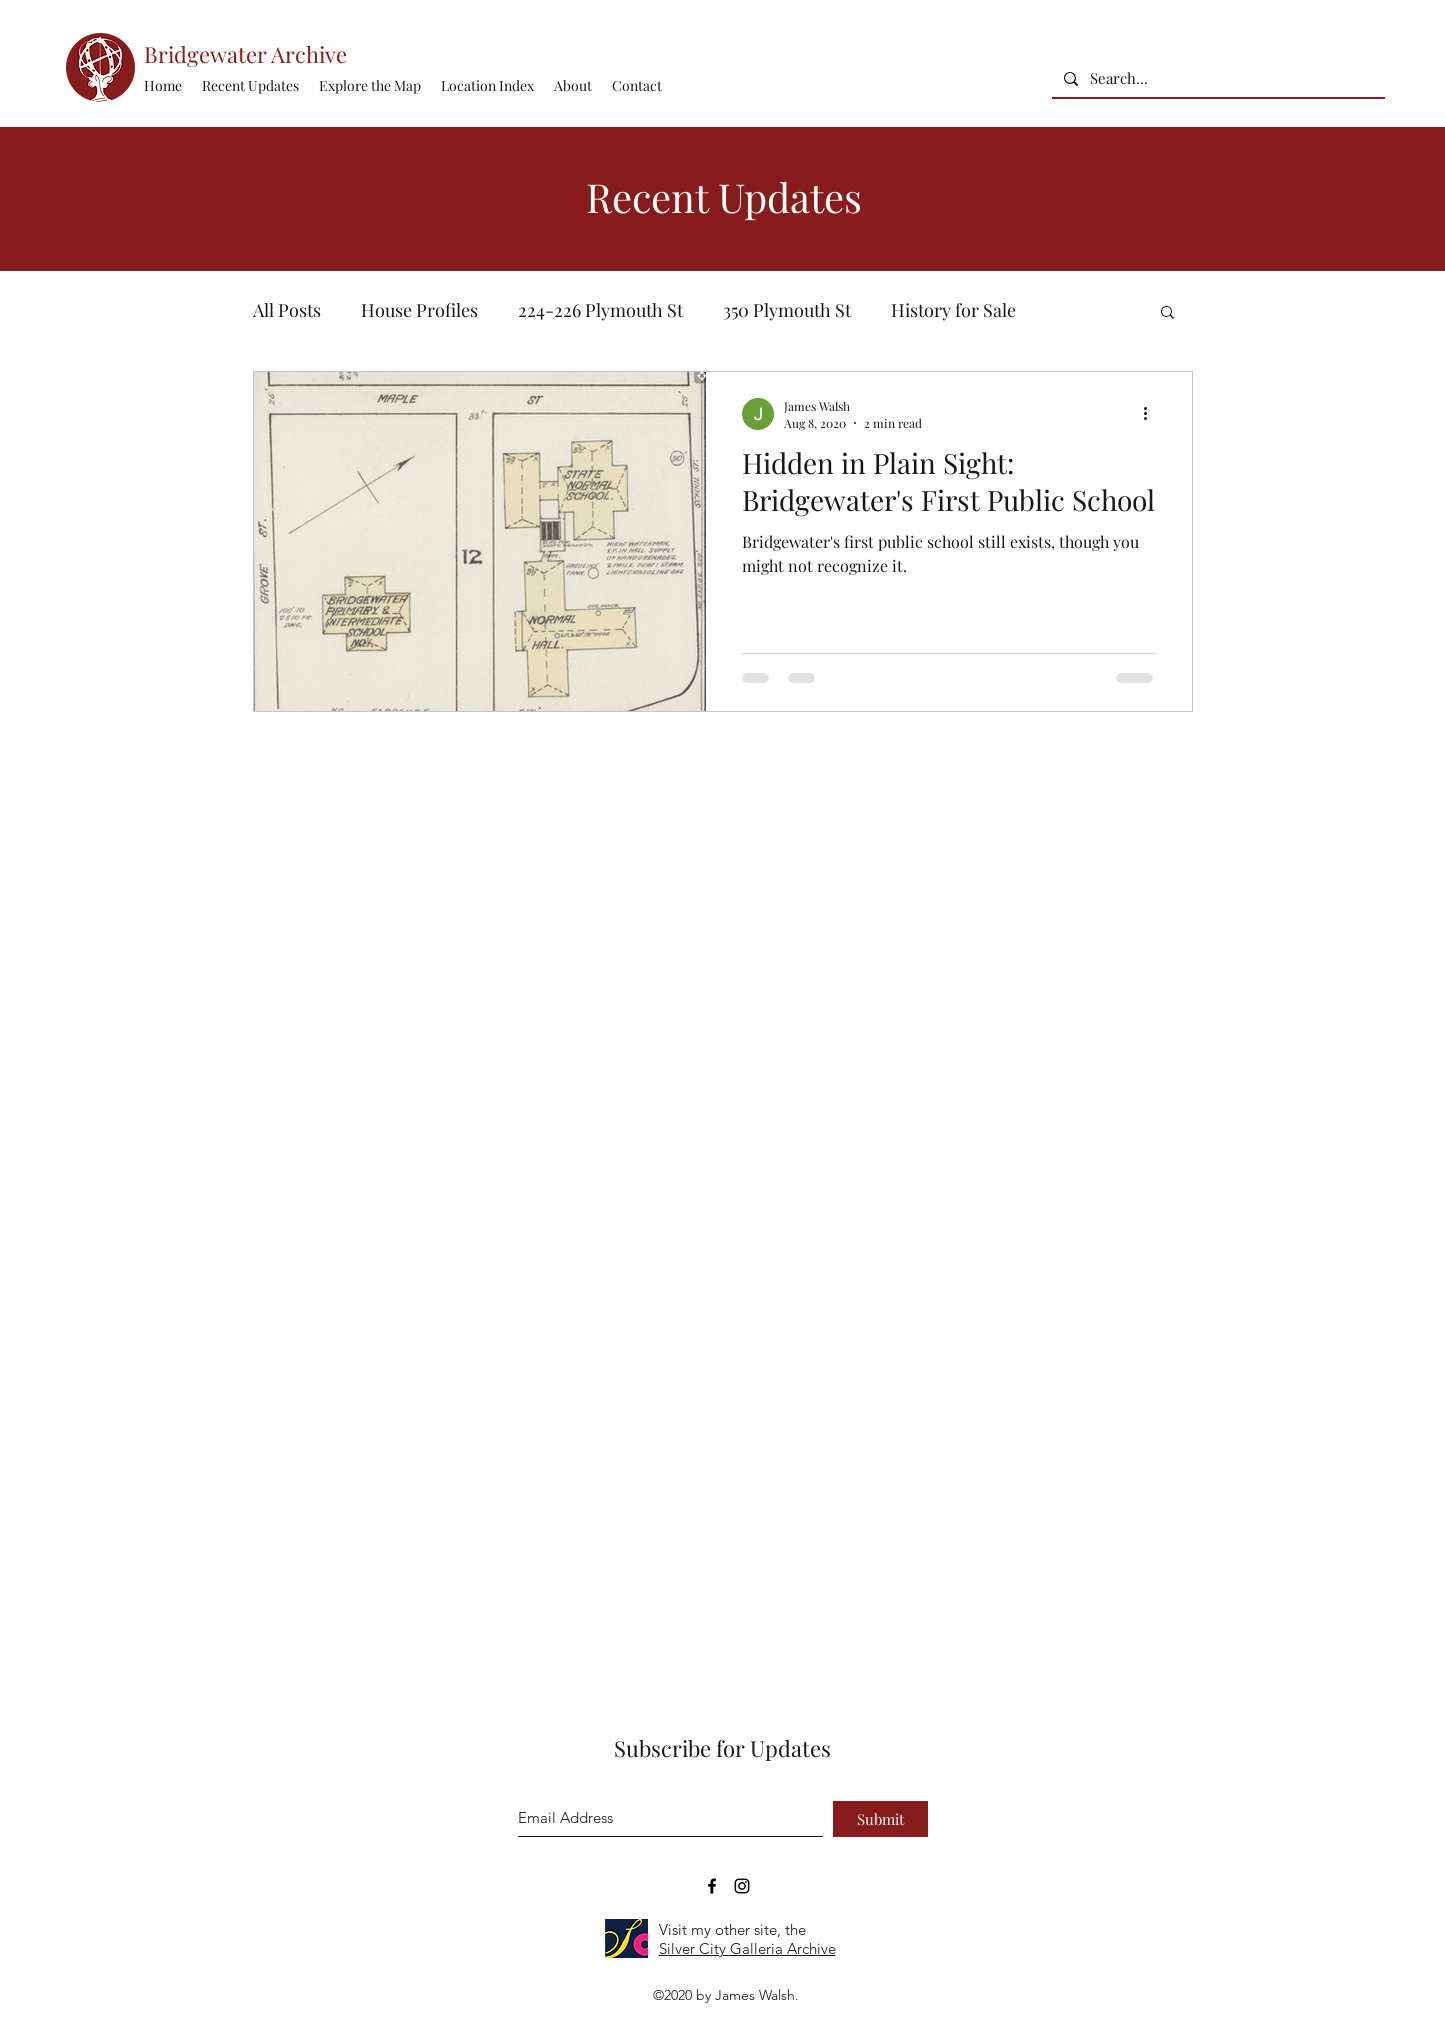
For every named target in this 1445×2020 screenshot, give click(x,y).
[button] (487, 86)
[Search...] (1216, 78)
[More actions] (1153, 414)
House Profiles (419, 310)
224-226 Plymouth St (600, 310)
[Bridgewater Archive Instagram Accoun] (742, 1886)
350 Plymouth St (787, 310)
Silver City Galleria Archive (747, 1948)
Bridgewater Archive (245, 54)
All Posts (287, 310)
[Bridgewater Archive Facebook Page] (712, 1886)
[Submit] (880, 1819)
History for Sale (953, 310)
